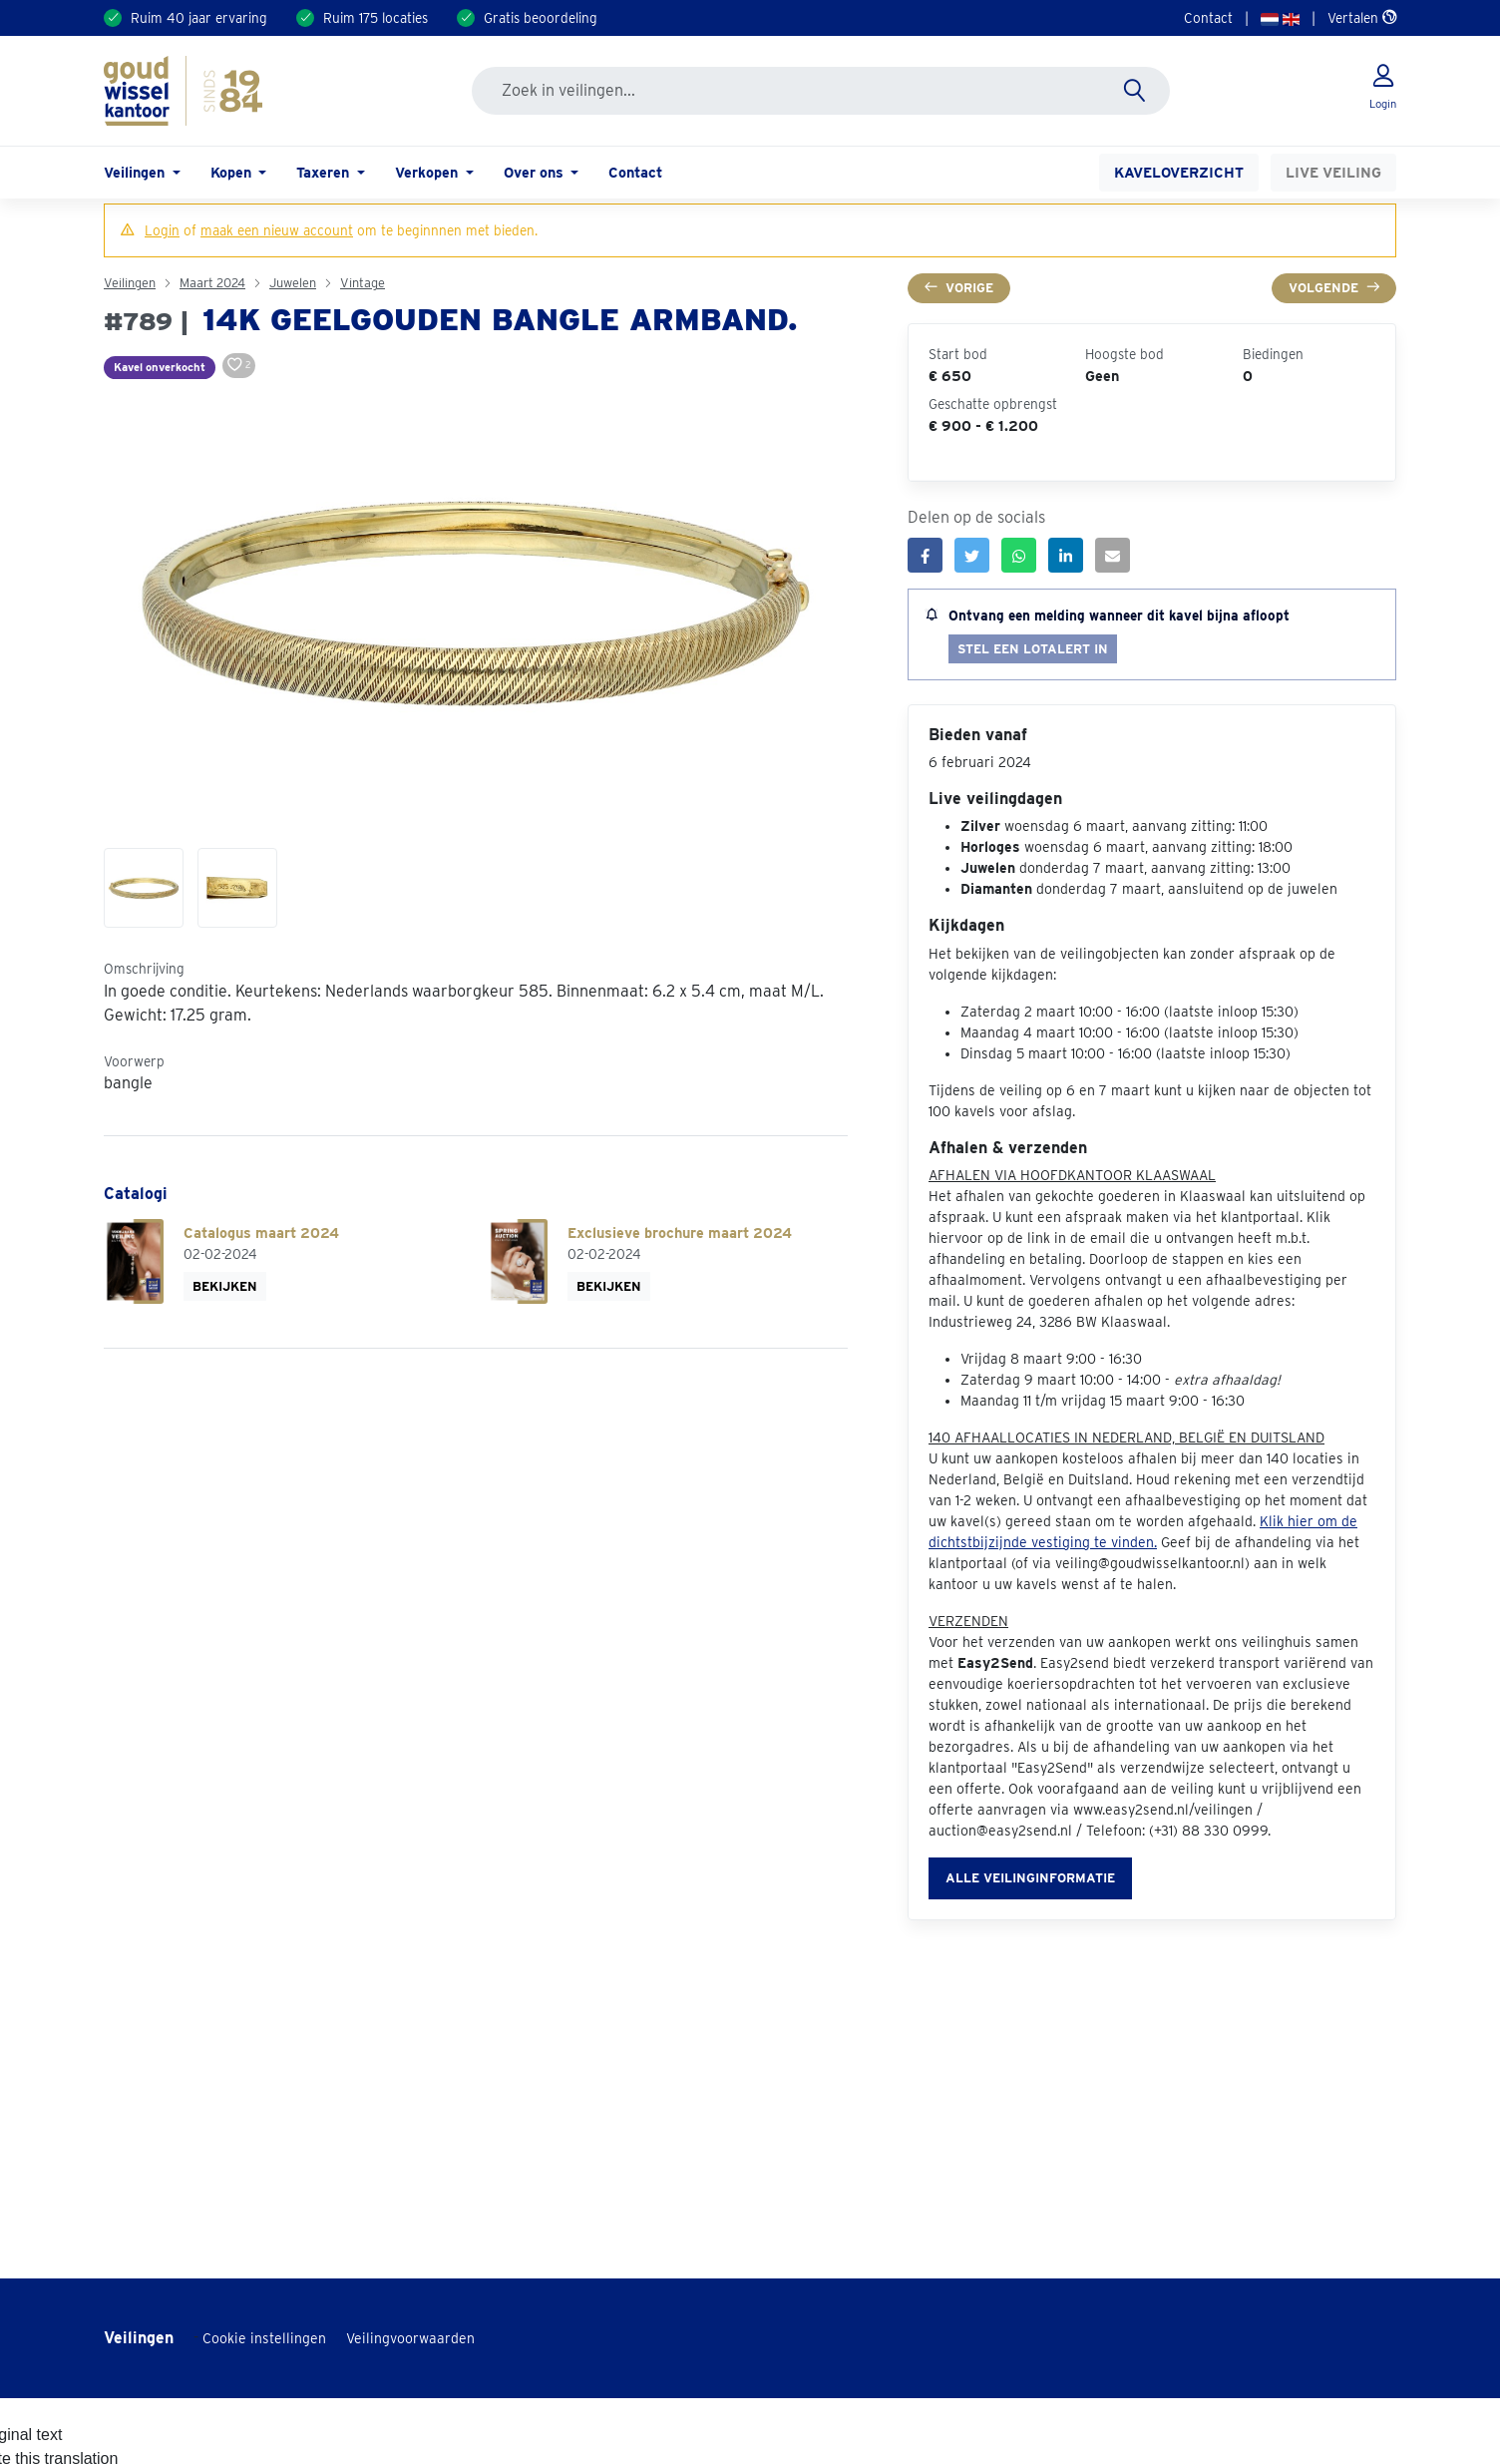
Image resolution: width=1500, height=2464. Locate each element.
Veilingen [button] (136, 172)
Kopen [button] (232, 172)
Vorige (959, 287)
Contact (1208, 18)
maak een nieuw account (276, 230)
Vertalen (1361, 18)
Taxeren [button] (324, 172)
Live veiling (1333, 172)
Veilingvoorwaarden (410, 2338)
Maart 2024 (212, 282)
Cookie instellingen (264, 2338)
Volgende (1334, 287)
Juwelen (292, 282)
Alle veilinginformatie (1030, 1877)
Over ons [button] (535, 172)
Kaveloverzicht (1179, 172)
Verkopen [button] (428, 172)
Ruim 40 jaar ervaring (199, 18)
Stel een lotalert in (1032, 648)
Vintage (362, 282)
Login (162, 230)
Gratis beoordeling (540, 18)
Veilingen (130, 282)
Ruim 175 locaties (375, 18)
